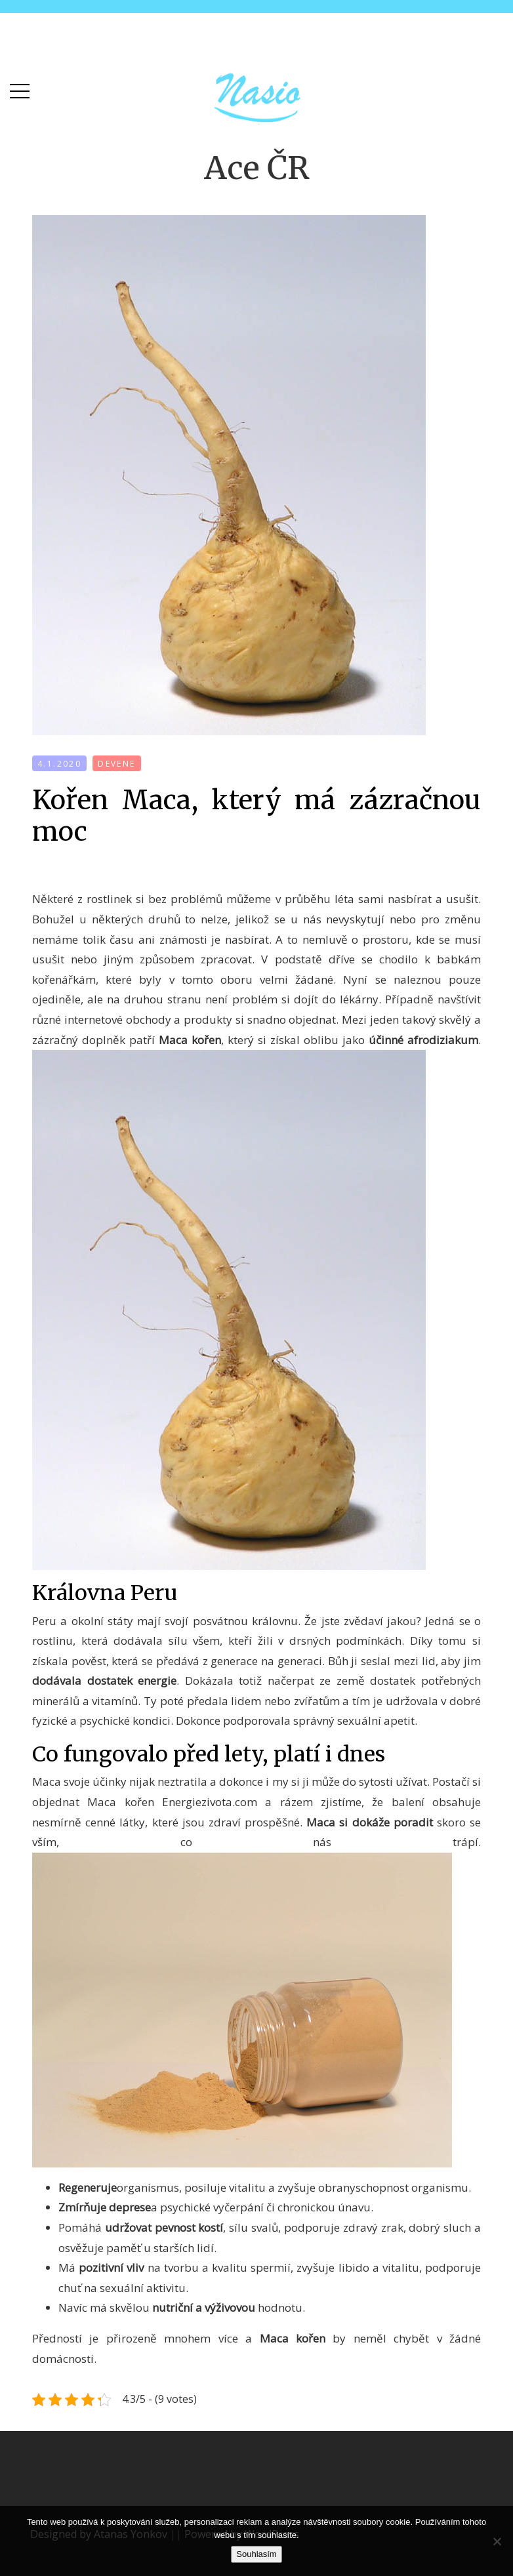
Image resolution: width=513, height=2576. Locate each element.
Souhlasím (256, 2554)
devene (116, 763)
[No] (496, 2541)
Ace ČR (257, 168)
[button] (20, 88)
